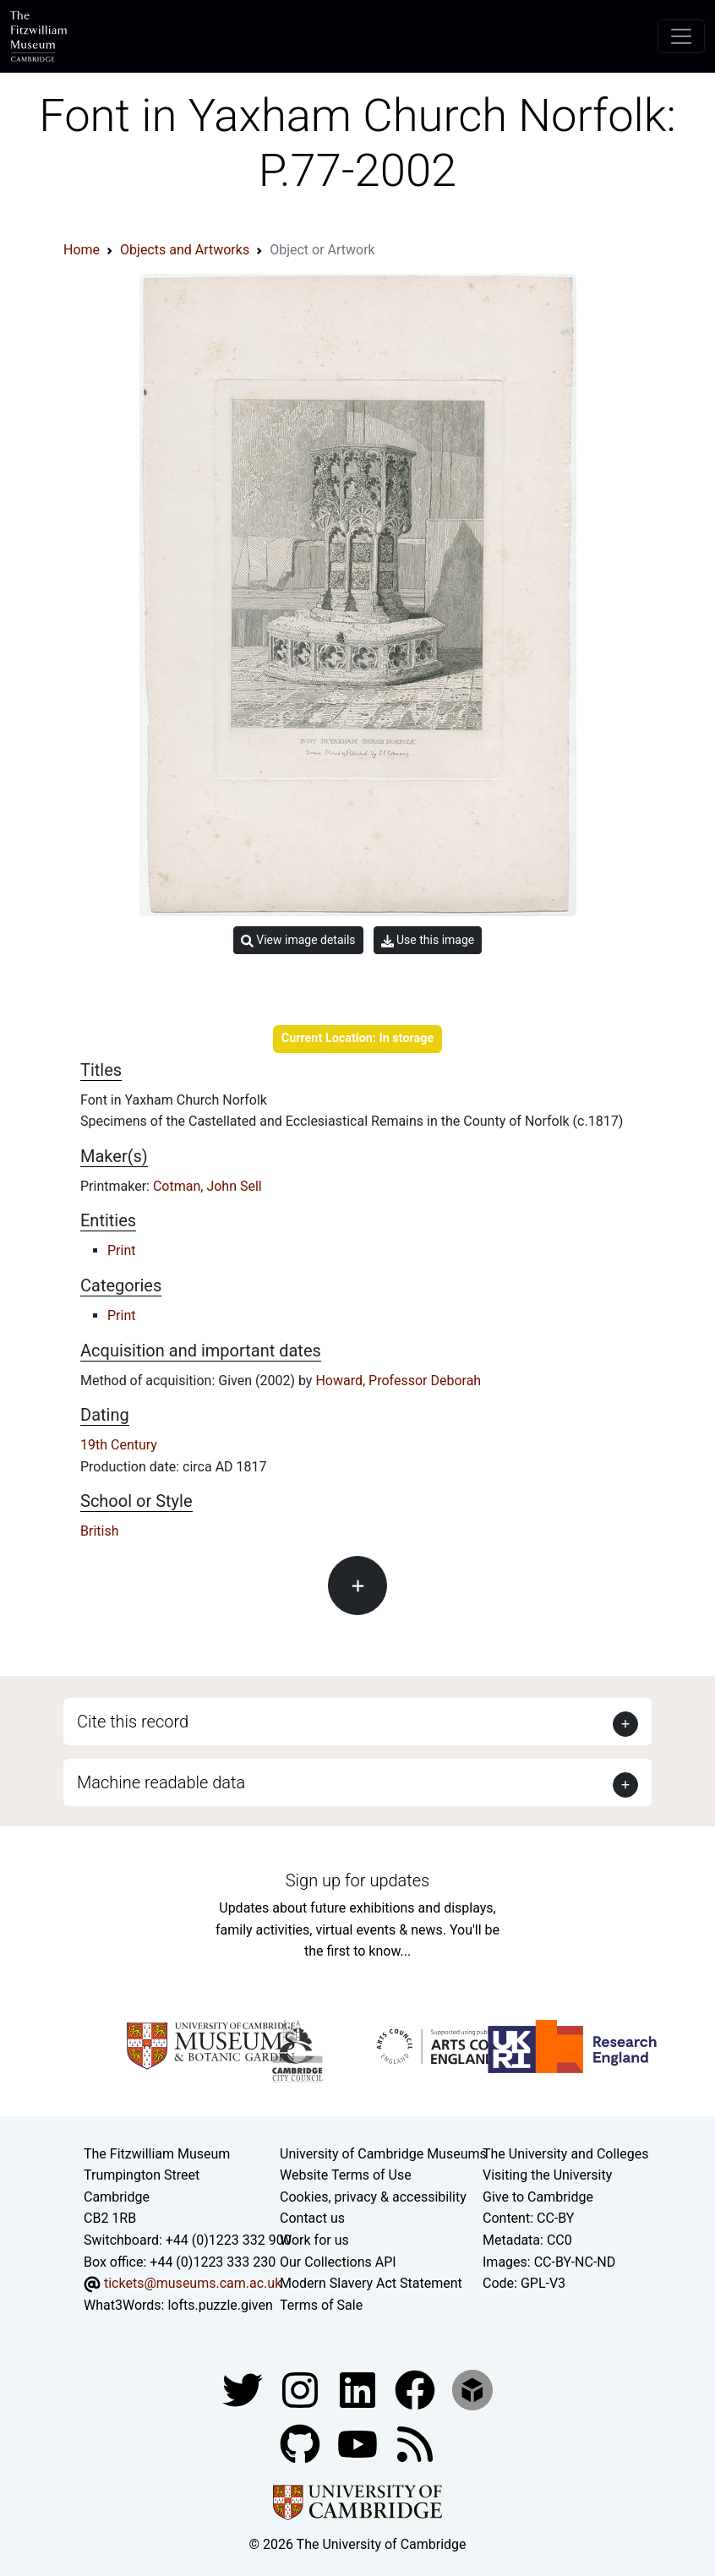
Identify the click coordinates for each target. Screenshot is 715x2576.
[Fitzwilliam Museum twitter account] (244, 2390)
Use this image (428, 940)
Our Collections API (338, 2262)
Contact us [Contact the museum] (312, 2218)
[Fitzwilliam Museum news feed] (415, 2444)
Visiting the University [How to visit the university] (547, 2175)
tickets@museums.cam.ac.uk (192, 2283)
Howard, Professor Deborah (398, 1381)
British (99, 1531)
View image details (298, 940)
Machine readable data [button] (161, 1782)
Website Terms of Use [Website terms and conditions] (346, 2175)
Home (81, 250)
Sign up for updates (357, 1880)
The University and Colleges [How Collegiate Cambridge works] (565, 2154)
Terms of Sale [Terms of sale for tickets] (321, 2305)
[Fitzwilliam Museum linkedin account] (416, 2390)
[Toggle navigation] (681, 36)
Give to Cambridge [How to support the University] (538, 2197)
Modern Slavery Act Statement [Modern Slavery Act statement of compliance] (371, 2283)
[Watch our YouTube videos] (359, 2444)
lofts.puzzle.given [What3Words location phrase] (219, 2305)
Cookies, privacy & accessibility (373, 2197)
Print (121, 1250)
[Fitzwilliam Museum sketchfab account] (472, 2390)
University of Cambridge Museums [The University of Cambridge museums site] (383, 2154)
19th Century (118, 1445)
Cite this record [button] (132, 1721)
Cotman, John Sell (207, 1186)
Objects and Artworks (184, 250)
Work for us (314, 2240)
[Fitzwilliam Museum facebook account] (359, 2390)
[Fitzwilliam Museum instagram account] (301, 2390)
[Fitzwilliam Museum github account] (301, 2444)
